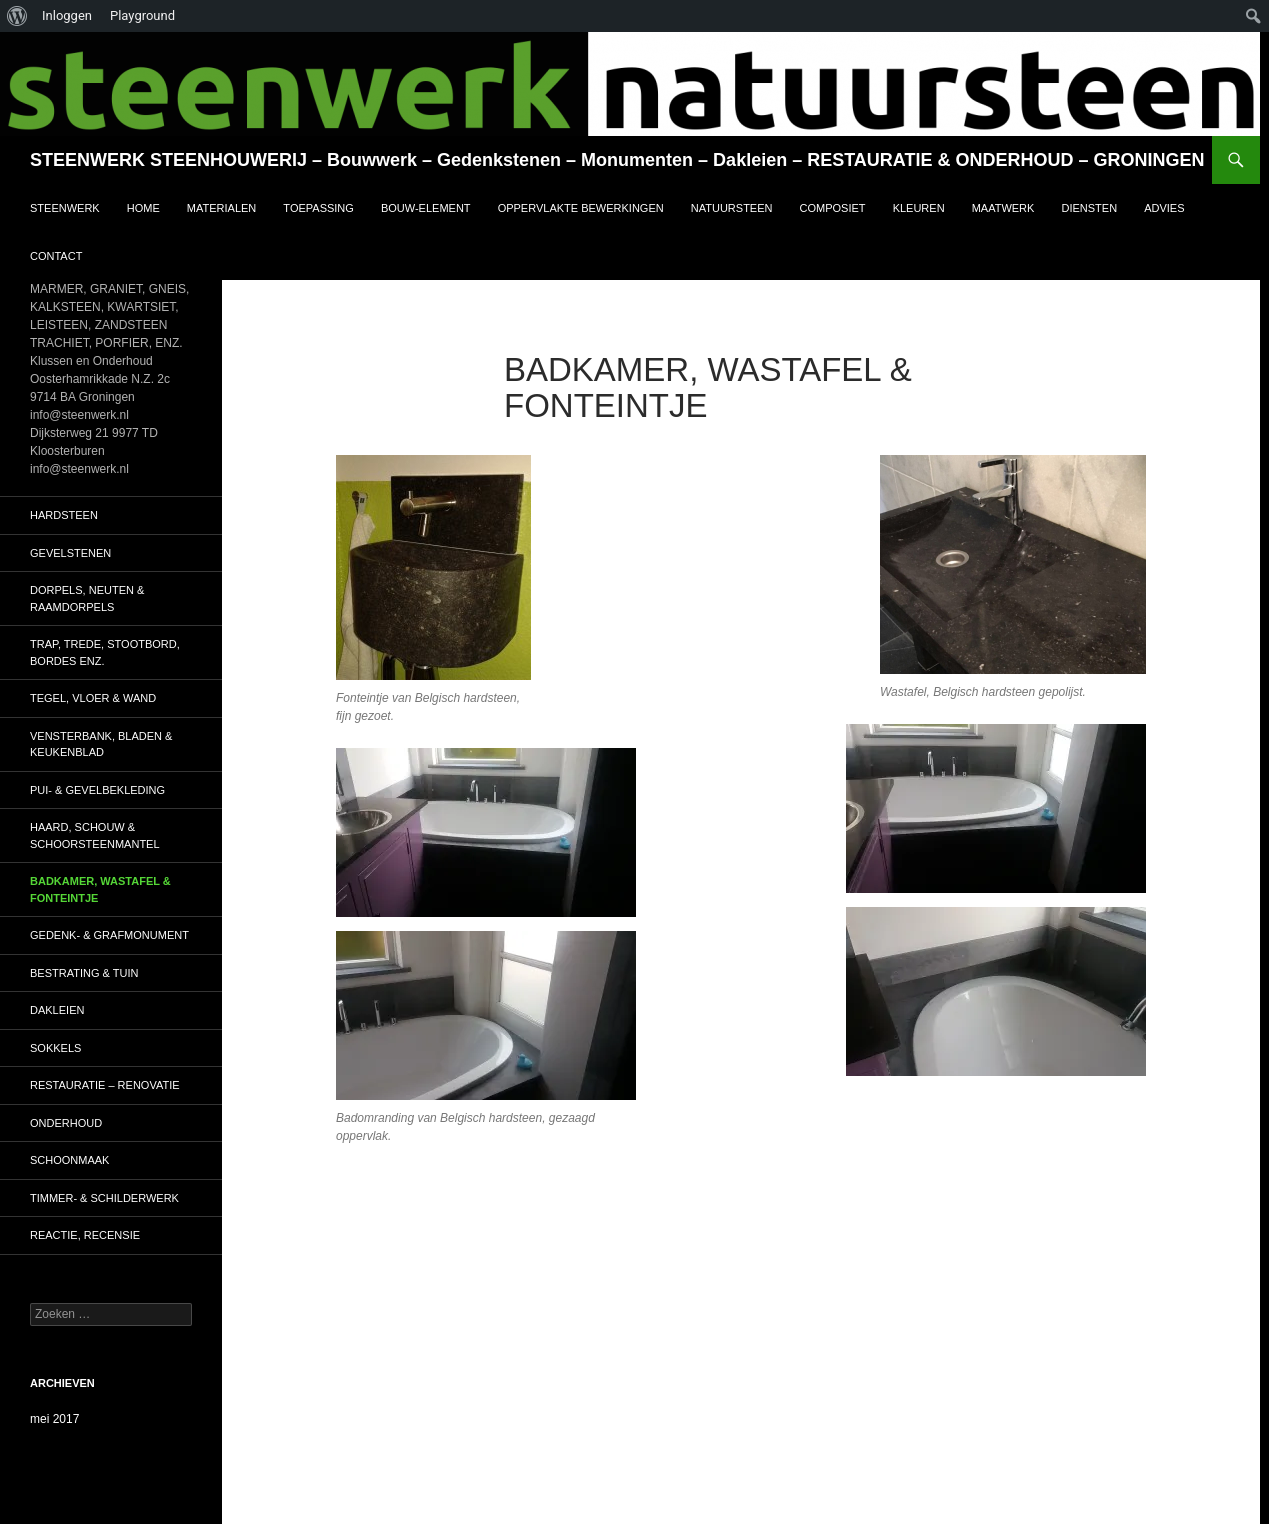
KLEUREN (919, 208)
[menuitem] (17, 16)
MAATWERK (1003, 208)
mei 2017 (54, 1419)
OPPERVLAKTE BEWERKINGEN (581, 208)
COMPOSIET (833, 208)
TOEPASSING (318, 208)
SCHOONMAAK (69, 1160)
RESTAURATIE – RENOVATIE (105, 1085)
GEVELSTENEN (70, 553)
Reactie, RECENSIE (85, 1235)
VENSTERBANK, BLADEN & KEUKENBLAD (101, 744)
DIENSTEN (1089, 208)
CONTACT (56, 256)
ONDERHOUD (66, 1123)
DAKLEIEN (57, 1010)
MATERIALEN (221, 208)
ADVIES (1164, 208)
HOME (143, 208)
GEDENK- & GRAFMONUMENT (109, 935)
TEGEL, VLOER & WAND (93, 698)
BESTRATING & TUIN (84, 973)
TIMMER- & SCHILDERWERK (104, 1198)
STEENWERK (65, 208)
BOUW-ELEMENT (426, 208)
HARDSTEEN (64, 515)
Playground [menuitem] (142, 15)
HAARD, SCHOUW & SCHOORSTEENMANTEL (95, 835)
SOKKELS (55, 1048)
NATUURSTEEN (732, 208)
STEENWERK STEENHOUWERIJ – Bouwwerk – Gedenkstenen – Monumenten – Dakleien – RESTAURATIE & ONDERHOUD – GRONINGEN (617, 160)
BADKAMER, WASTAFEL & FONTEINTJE (100, 889)
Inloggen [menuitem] (67, 15)
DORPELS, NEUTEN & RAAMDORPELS (87, 598)
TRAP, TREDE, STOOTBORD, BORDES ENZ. (105, 652)
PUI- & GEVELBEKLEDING (97, 790)
